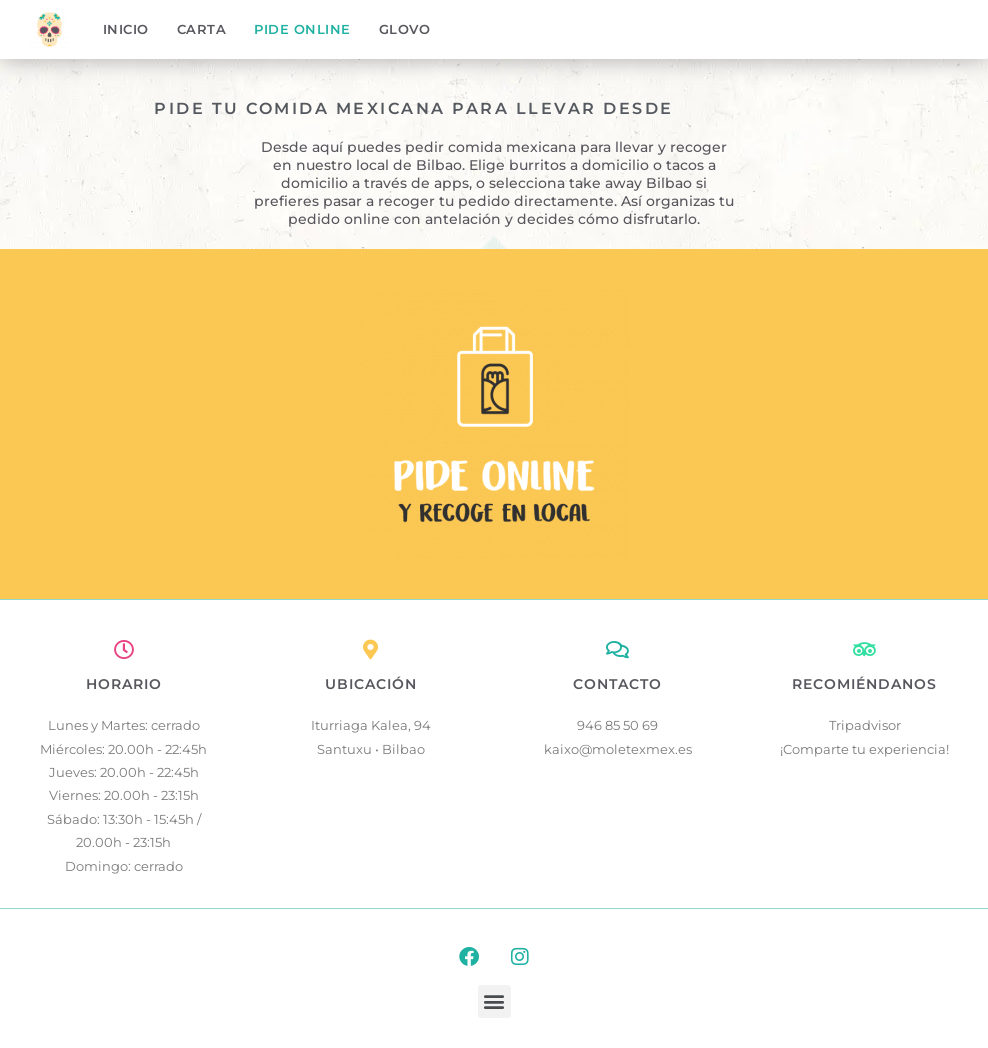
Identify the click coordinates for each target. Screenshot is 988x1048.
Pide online (302, 29)
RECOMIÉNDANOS (864, 684)
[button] (494, 1001)
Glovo (405, 29)
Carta (202, 29)
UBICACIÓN (371, 684)
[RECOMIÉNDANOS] (865, 650)
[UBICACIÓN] (371, 650)
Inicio (126, 29)
